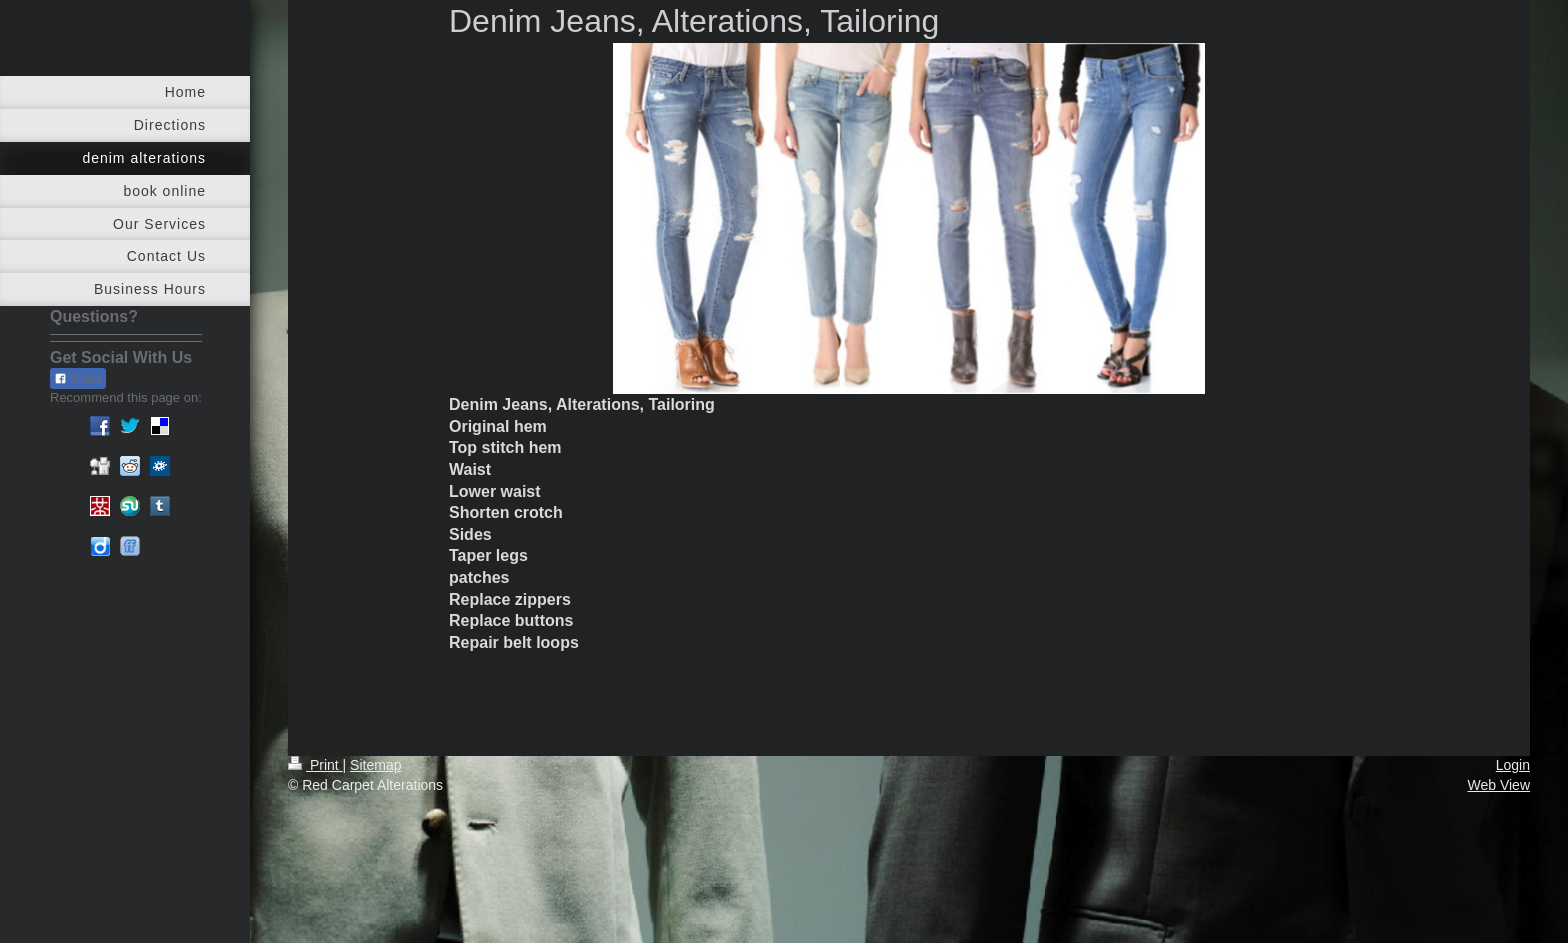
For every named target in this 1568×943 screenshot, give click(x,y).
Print (315, 765)
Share (78, 379)
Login (1513, 765)
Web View (1498, 785)
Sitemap (375, 765)
